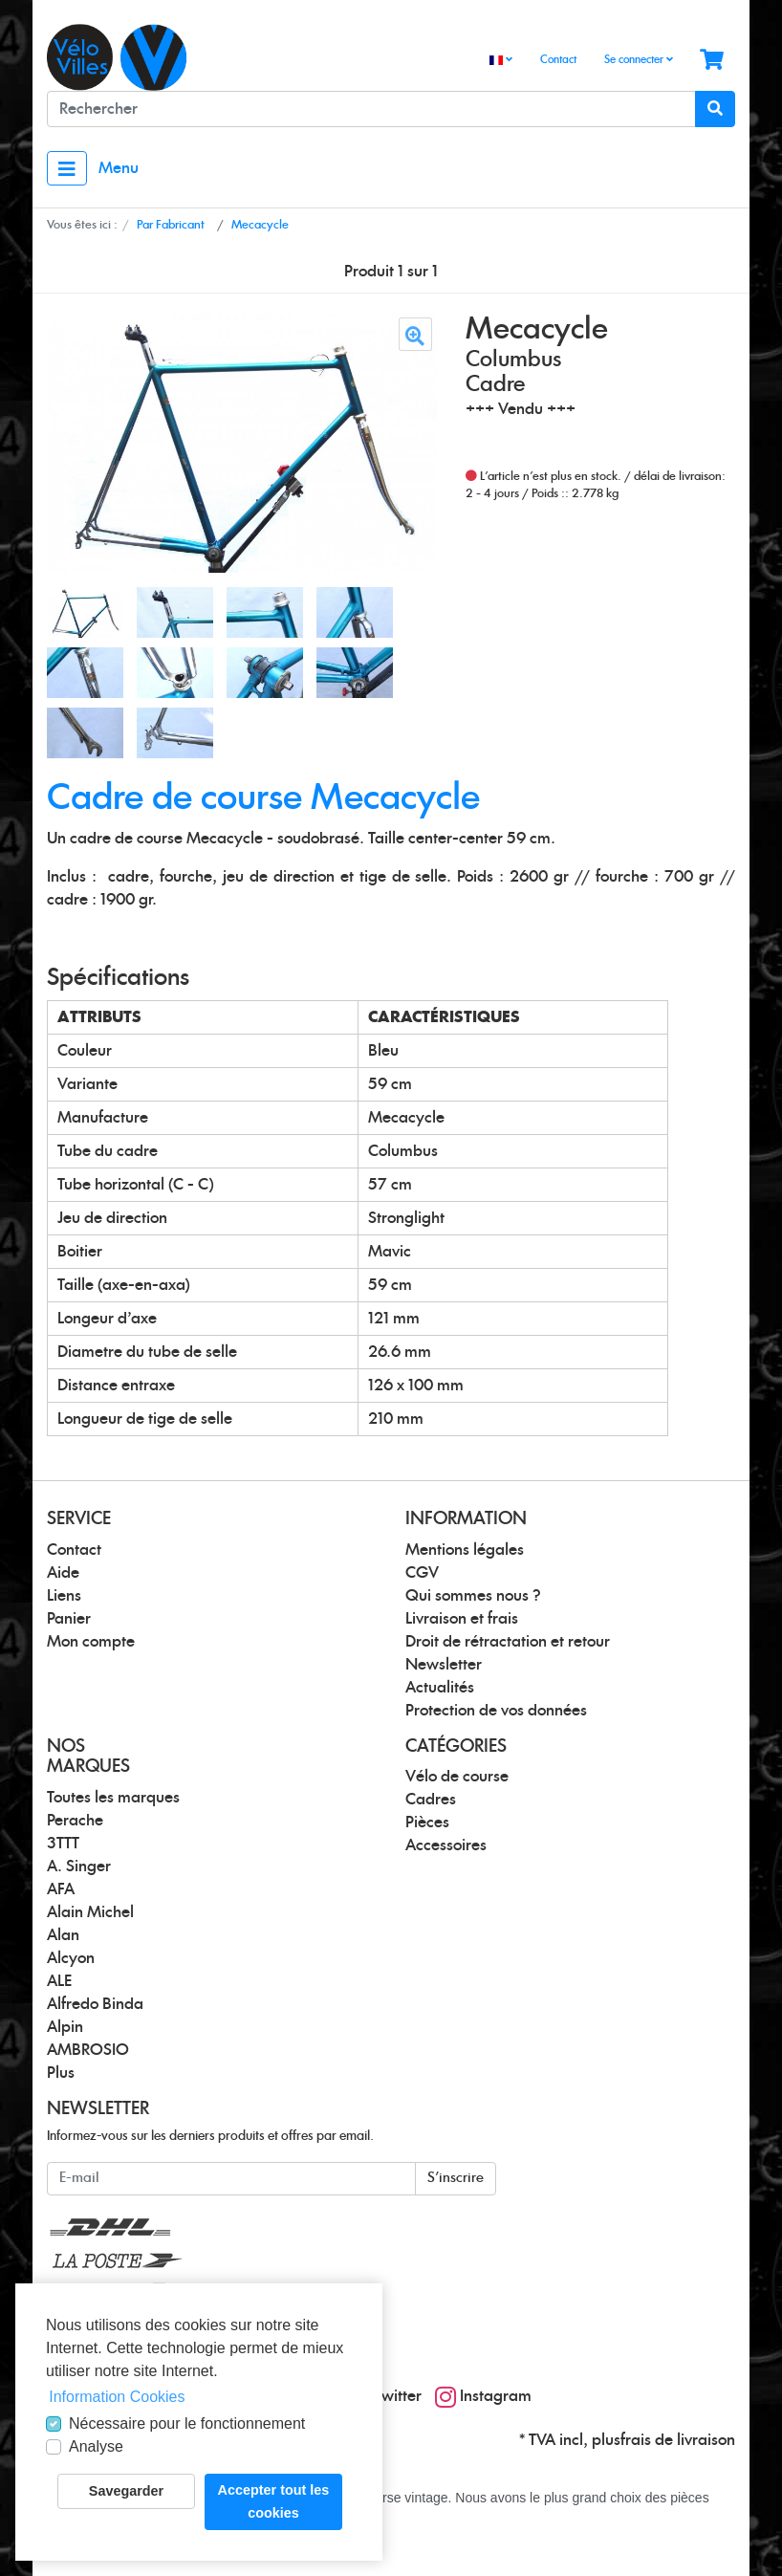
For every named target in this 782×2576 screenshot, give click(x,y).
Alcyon (71, 1958)
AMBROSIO (88, 2050)
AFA (61, 1889)
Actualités (439, 1687)
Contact (558, 60)
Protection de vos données (496, 1710)
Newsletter (443, 1664)
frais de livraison (677, 2440)
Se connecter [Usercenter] (638, 59)
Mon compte (91, 1641)
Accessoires (446, 1845)
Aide (63, 1573)
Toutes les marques (113, 1797)
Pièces (427, 1822)
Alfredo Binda (95, 2004)
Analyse (96, 2446)
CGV (422, 1573)
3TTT (63, 1843)
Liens (64, 1596)
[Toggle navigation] (67, 168)
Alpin (65, 2027)
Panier (69, 1618)
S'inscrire (455, 2178)
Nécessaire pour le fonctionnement (187, 2423)
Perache (75, 1820)
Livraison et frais (461, 1618)
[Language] (501, 61)
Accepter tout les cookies (274, 2501)
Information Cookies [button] (117, 2397)
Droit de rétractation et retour (507, 1641)
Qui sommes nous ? (473, 1596)
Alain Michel (90, 1912)
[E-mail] (231, 2178)
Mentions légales (464, 1550)
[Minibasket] (711, 60)
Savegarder (126, 2491)
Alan (63, 1935)
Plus (61, 2073)
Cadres (430, 1799)
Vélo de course (457, 1776)
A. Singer (79, 1866)
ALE (59, 1981)
